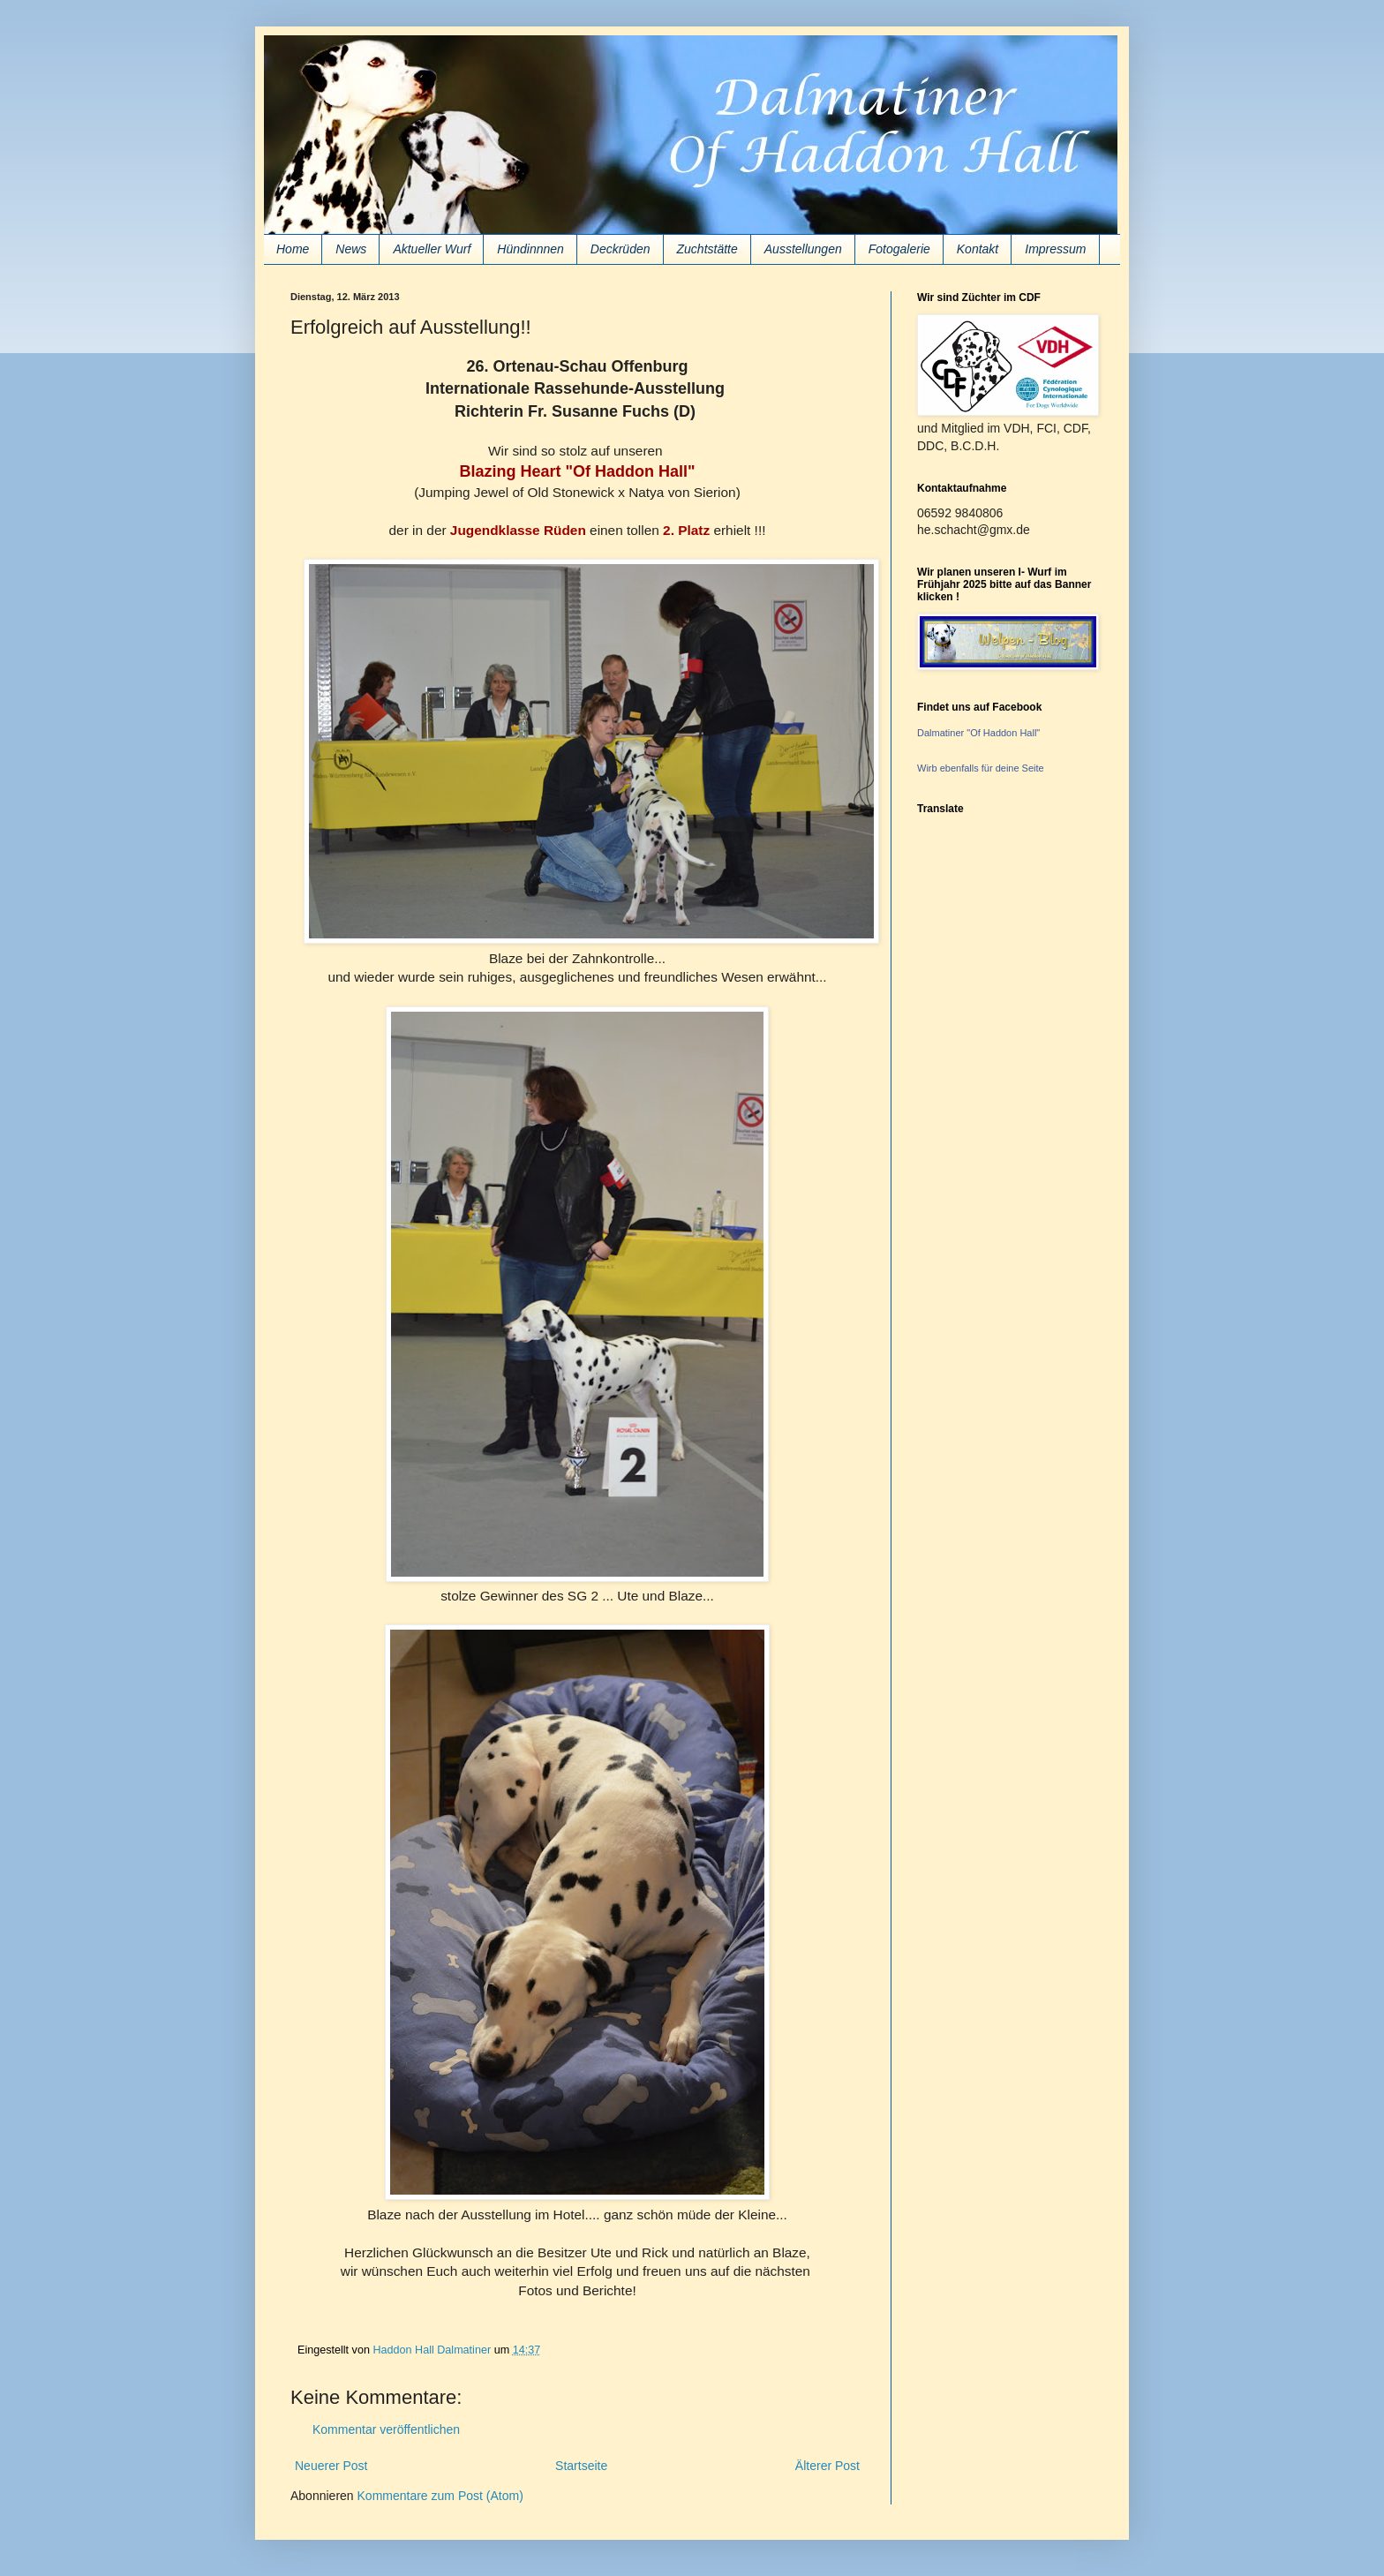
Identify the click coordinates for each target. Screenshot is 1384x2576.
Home (292, 249)
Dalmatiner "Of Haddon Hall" (978, 732)
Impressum (1055, 249)
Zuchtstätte (707, 249)
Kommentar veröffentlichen (386, 2429)
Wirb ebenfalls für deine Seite (980, 768)
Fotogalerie (899, 249)
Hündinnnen (530, 249)
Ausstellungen (803, 249)
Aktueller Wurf (431, 249)
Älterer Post (827, 2466)
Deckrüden (620, 249)
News (350, 249)
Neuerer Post (331, 2466)
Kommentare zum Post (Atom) (440, 2496)
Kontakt (977, 249)
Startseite (581, 2466)
